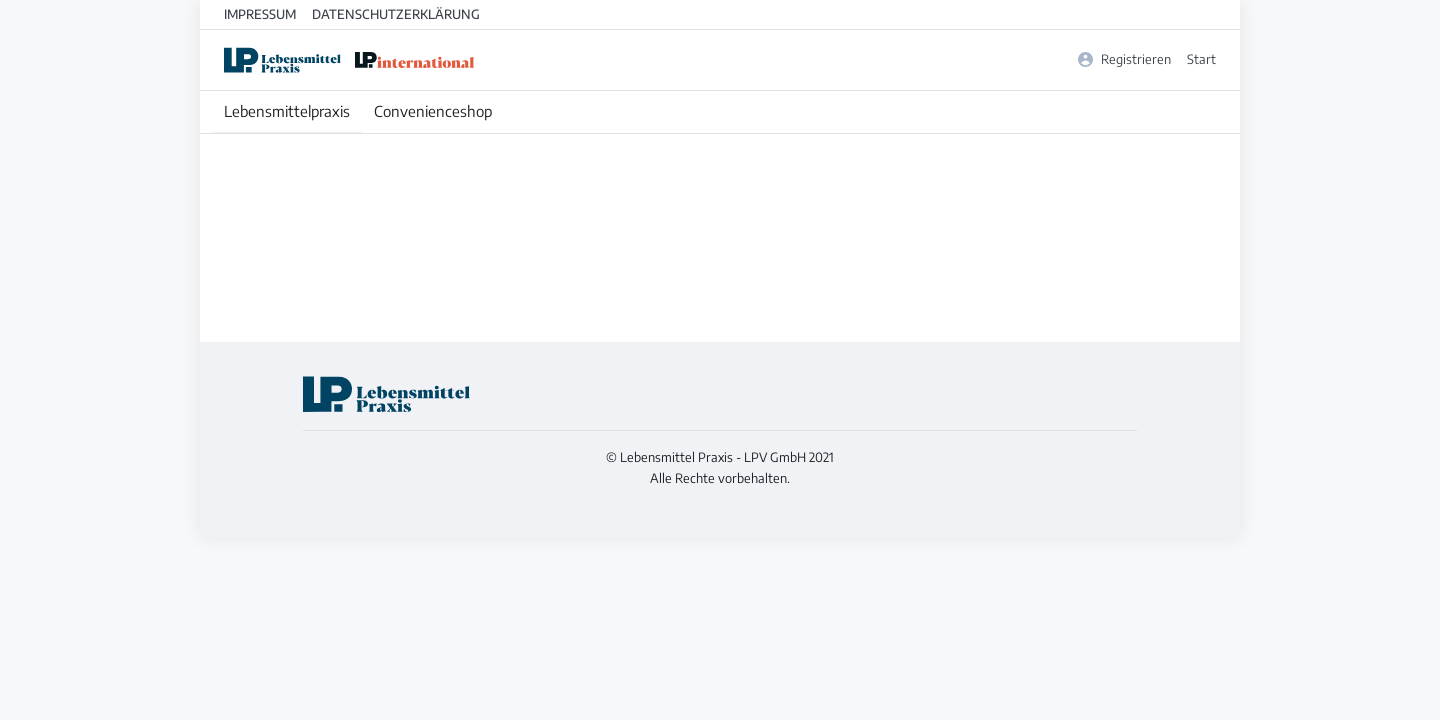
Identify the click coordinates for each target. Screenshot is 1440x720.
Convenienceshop (433, 111)
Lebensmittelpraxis (287, 111)
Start (1201, 59)
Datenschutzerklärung (396, 14)
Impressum (260, 14)
